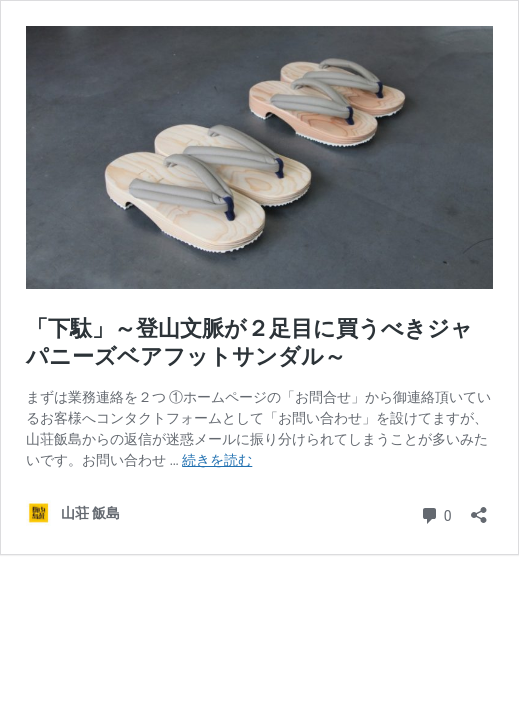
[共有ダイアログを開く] (479, 508)
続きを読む (217, 460)
